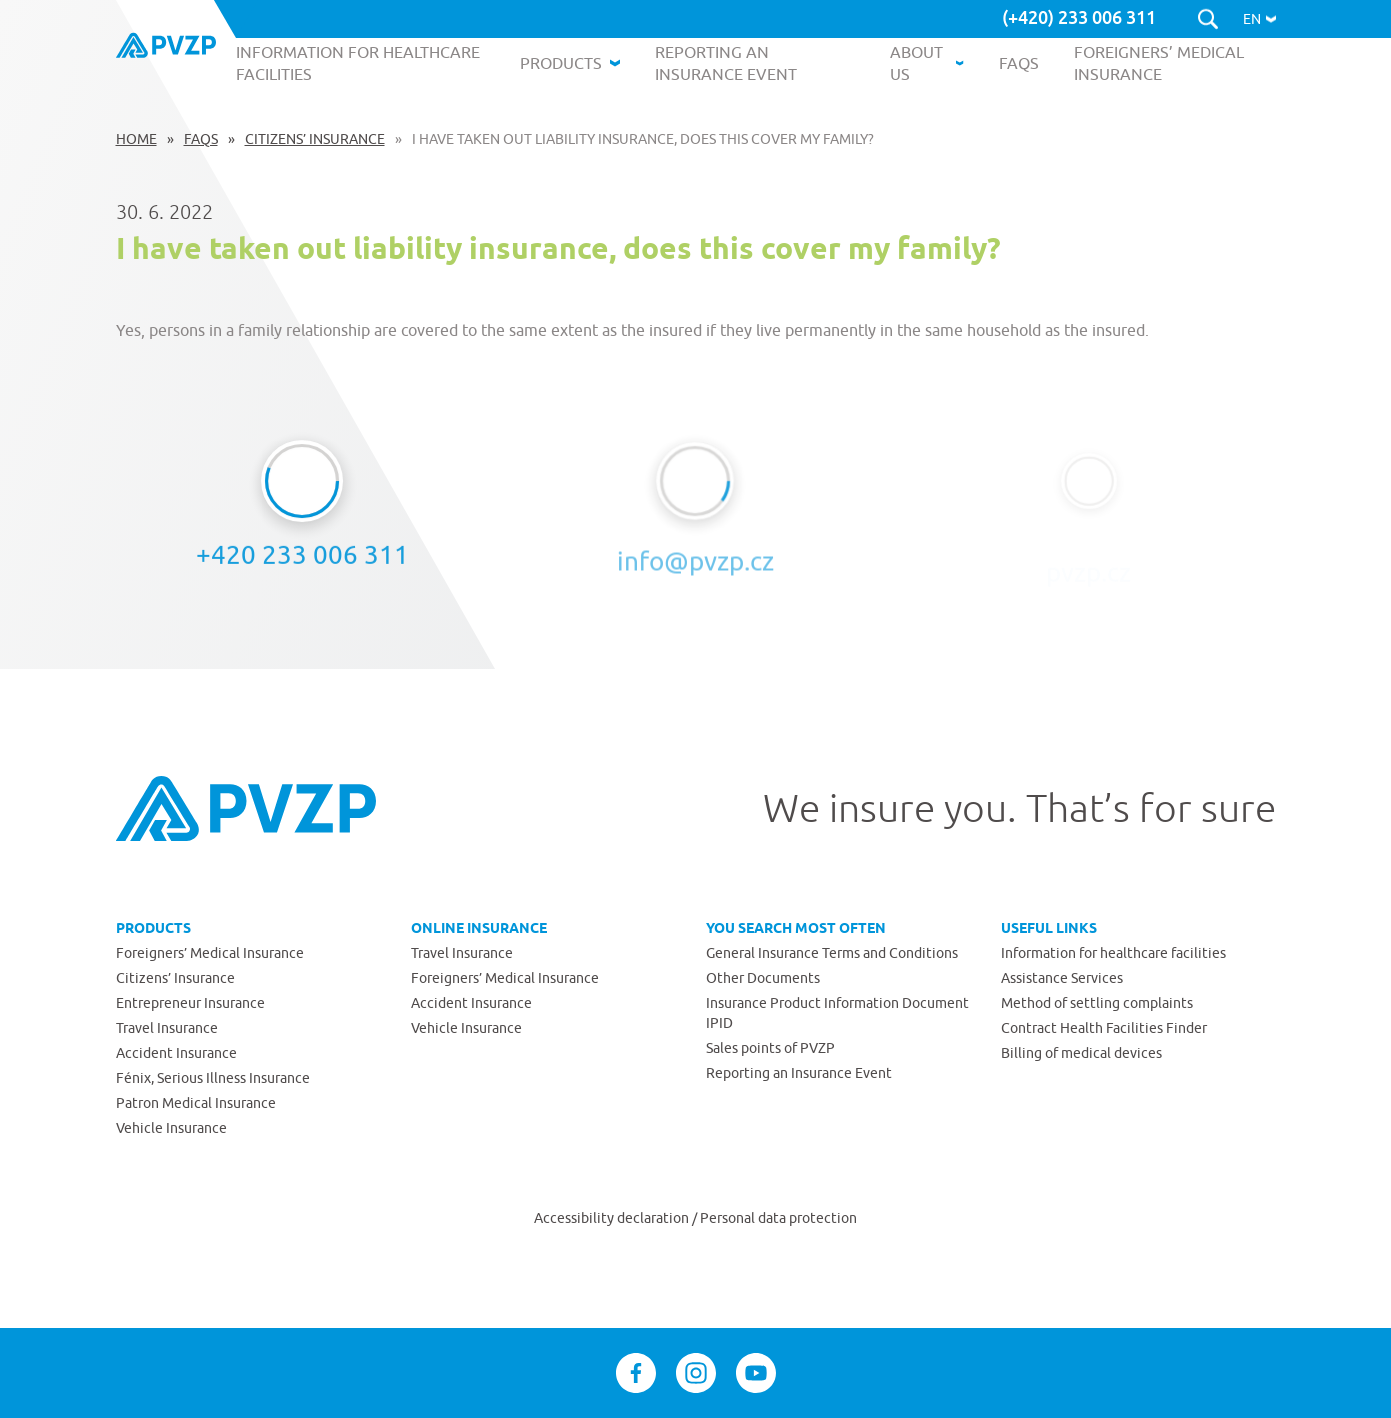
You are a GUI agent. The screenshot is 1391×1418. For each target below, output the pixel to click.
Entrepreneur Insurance (190, 1003)
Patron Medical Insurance (196, 1103)
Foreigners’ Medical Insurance (210, 953)
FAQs (201, 139)
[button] (1259, 19)
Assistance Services (1062, 978)
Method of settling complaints (1097, 1003)
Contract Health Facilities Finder (1104, 1028)
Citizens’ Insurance (315, 139)
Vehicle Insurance (171, 1128)
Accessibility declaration (613, 1218)
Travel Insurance (167, 1028)
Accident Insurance (176, 1053)
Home (136, 139)
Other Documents (763, 978)
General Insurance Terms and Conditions (832, 953)
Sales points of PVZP (770, 1048)
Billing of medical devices (1081, 1053)
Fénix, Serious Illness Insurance (213, 1078)
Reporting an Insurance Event (799, 1073)
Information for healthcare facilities (1113, 953)
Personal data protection (778, 1218)
